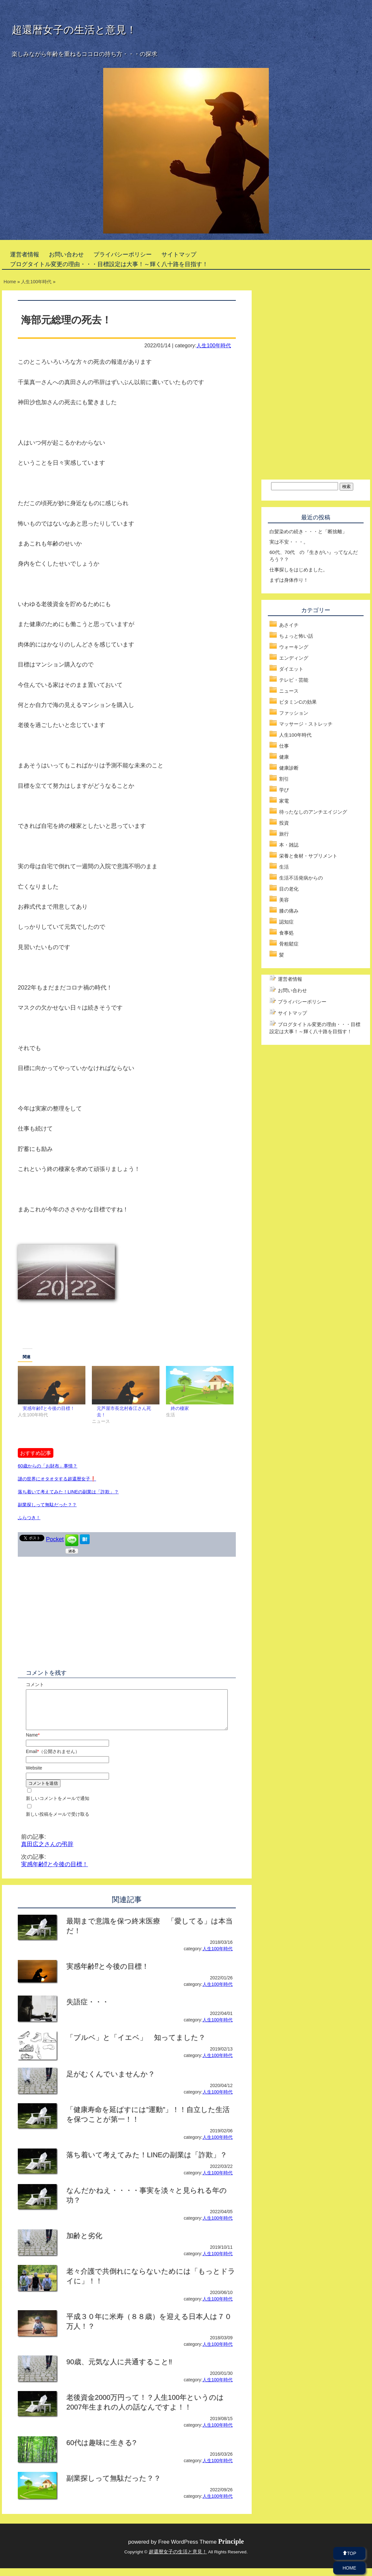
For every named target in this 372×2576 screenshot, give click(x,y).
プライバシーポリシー (122, 254)
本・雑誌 (289, 845)
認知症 (286, 922)
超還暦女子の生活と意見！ (74, 30)
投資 (284, 823)
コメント (35, 1684)
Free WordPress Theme (201, 2550)
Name (33, 1742)
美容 (284, 900)
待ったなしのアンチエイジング (313, 812)
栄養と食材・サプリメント (308, 856)
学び (284, 790)
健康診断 (289, 768)
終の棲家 (180, 1408)
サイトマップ (178, 254)
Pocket (55, 1539)
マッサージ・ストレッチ (306, 724)
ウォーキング (293, 647)
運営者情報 (24, 254)
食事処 (286, 933)
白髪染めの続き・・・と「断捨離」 (308, 531)
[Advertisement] (177, 1295)
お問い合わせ (66, 254)
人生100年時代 (213, 345)
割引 (284, 779)
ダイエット (291, 669)
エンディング (293, 658)
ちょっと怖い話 (296, 636)
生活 (284, 867)
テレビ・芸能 (293, 680)
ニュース (289, 691)
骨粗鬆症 (289, 944)
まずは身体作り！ (288, 580)
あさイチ (289, 625)
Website (34, 1775)
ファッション (293, 713)
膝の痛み (289, 911)
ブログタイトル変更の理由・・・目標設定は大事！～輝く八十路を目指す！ (109, 264)
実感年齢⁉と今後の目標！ (49, 1408)
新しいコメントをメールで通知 (57, 1806)
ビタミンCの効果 (298, 702)
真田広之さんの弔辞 (47, 1852)
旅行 (284, 834)
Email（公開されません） (53, 1759)
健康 (284, 757)
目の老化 (289, 889)
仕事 (284, 746)
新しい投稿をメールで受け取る (57, 1821)
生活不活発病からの (301, 878)
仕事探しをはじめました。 (298, 569)
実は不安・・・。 (288, 542)
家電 (284, 801)
